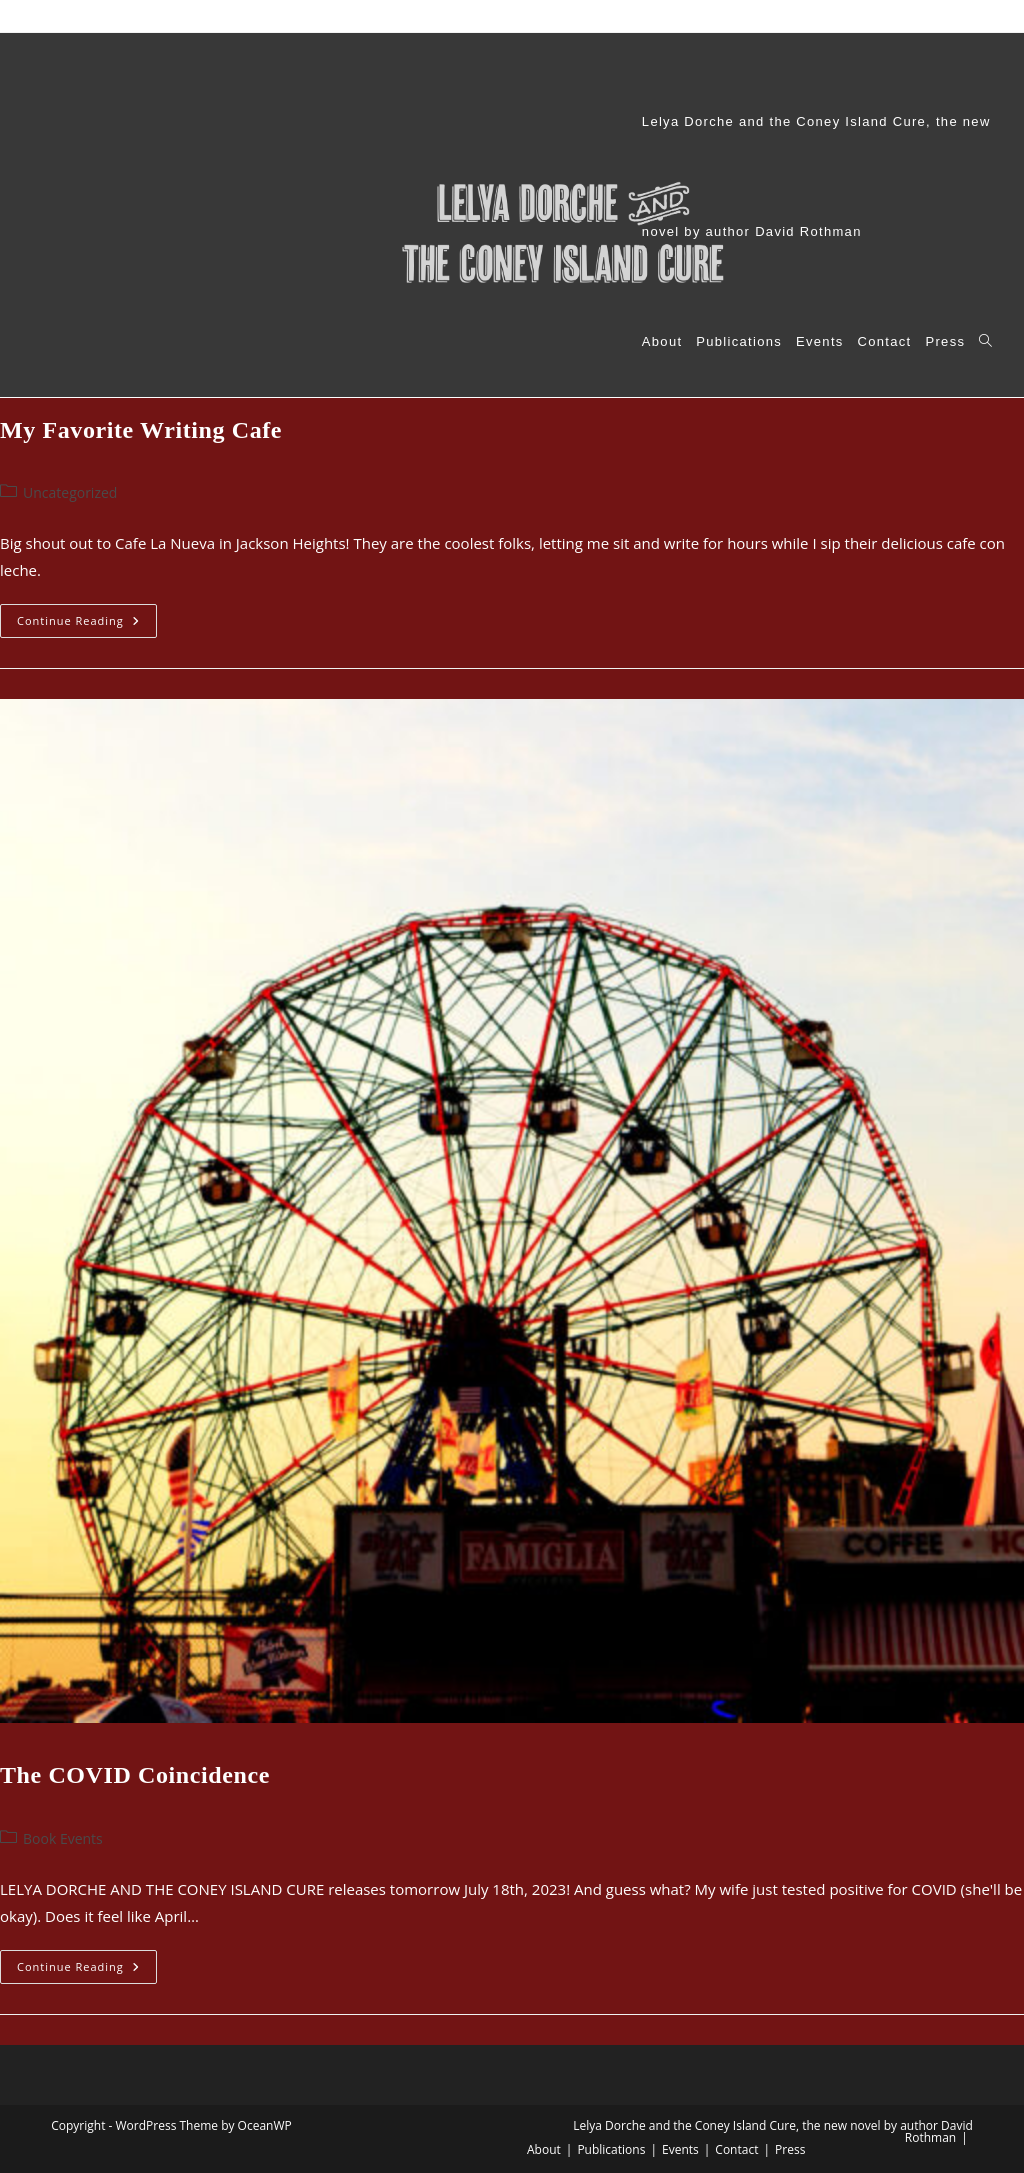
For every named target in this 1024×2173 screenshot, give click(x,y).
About (552, 16)
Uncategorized (70, 492)
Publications (618, 16)
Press (792, 16)
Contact (740, 16)
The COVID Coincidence (135, 1775)
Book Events (63, 1838)
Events (685, 16)
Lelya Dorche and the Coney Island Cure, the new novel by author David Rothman (293, 16)
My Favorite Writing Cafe (141, 430)
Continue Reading (87, 624)
